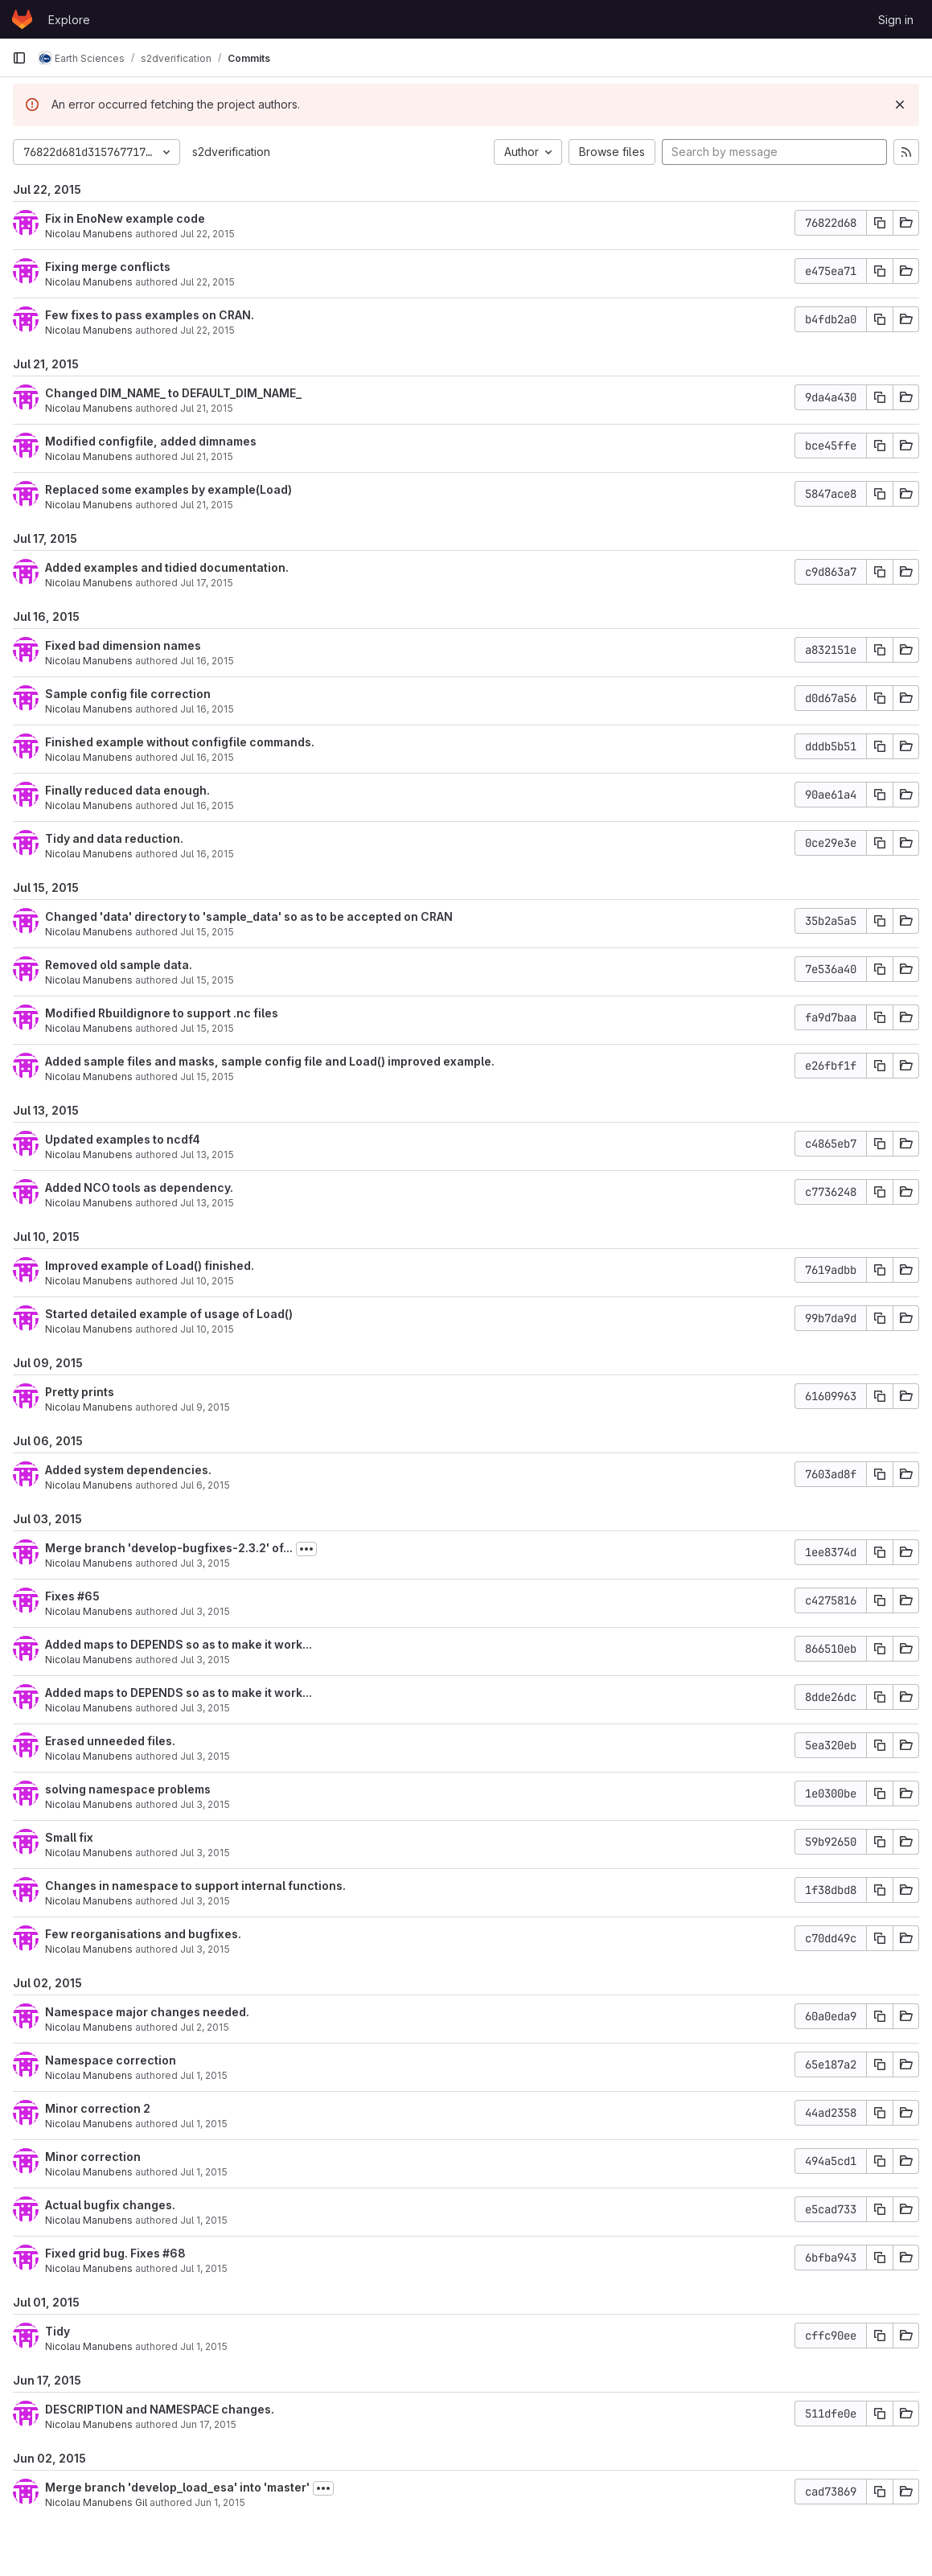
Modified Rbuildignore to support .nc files (161, 1013)
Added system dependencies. (128, 1470)
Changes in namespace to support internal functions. (195, 1885)
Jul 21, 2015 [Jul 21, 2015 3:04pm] (206, 456)
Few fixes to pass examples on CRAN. (149, 315)
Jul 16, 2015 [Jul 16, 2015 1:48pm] (207, 757)
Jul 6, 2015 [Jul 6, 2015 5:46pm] (205, 1485)
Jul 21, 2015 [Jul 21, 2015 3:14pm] (206, 408)
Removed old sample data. (118, 965)
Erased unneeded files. (110, 1741)
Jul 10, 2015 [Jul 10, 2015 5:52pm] (207, 1329)
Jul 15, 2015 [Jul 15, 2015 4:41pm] (207, 980)
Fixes (61, 1596)
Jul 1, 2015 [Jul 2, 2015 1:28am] (204, 2172)
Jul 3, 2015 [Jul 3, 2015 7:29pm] (205, 1660)
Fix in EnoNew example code (125, 218)
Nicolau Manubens (89, 234)
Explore (69, 20)
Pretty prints (79, 1392)
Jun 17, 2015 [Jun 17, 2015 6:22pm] (208, 2424)
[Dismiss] (899, 104)
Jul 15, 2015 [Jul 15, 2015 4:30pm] (207, 1028)
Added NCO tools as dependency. (139, 1187)
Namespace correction (110, 2060)
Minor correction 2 (97, 2108)
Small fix (69, 1837)
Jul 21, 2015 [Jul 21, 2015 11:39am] (206, 505)
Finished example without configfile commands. (179, 742)
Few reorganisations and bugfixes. (143, 1934)
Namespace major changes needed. (147, 2012)
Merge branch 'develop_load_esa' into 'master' (177, 2487)
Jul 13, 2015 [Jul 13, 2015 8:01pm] (207, 1154)
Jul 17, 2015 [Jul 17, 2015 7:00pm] (206, 583)
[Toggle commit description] (306, 1549)
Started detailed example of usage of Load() (169, 1314)
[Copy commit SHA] (880, 223)
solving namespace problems (128, 1789)
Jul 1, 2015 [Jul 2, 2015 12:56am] (204, 2268)
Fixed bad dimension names (123, 645)
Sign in (896, 20)
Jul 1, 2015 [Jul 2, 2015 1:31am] (204, 2124)
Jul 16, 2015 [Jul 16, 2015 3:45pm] (207, 661)
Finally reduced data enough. (127, 790)
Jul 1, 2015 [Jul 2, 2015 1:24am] (204, 2220)
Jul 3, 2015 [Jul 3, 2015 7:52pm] (205, 1563)
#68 (174, 2253)
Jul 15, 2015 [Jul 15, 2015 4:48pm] (207, 932)
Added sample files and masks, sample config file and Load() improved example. (270, 1061)
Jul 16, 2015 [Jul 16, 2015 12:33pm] (207, 805)
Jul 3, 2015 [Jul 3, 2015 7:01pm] (205, 1804)
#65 (88, 1596)
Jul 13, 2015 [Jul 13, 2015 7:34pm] (207, 1203)
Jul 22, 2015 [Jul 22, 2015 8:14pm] (207, 330)
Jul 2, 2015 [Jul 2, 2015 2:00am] (204, 2027)
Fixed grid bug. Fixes (103, 2253)
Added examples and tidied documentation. (167, 567)
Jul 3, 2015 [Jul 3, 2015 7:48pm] (205, 1611)
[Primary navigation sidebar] (19, 58)
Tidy (57, 2331)
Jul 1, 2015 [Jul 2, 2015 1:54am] (204, 2075)
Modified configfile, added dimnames (151, 441)
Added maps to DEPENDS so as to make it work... (178, 1644)
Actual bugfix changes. (110, 2205)
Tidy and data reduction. (114, 838)
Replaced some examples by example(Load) (168, 489)
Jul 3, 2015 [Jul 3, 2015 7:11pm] (205, 1756)
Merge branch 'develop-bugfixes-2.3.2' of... (169, 1548)
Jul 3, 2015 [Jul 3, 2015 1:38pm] (205, 1901)
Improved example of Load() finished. (149, 1265)
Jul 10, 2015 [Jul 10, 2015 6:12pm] (207, 1281)
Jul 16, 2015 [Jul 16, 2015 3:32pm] (207, 709)
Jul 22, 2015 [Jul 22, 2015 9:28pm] (207, 234)
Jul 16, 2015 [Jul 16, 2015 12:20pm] (207, 854)
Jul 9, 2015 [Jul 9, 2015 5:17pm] (205, 1407)
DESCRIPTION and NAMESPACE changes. (159, 2409)
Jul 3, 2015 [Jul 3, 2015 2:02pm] (205, 1853)
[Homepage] (22, 19)
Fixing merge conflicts (107, 266)
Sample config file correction (128, 693)
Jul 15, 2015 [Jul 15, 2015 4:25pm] (207, 1076)
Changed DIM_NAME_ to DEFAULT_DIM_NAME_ (173, 393)
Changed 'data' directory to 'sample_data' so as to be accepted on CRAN (249, 916)
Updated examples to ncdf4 (122, 1139)
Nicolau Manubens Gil (96, 2502)
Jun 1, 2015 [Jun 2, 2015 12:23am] (220, 2502)
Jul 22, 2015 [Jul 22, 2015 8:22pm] (207, 282)
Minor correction (93, 2156)
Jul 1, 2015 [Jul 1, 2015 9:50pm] (204, 2346)
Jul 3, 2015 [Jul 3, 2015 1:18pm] (205, 1949)
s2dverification (231, 151)
